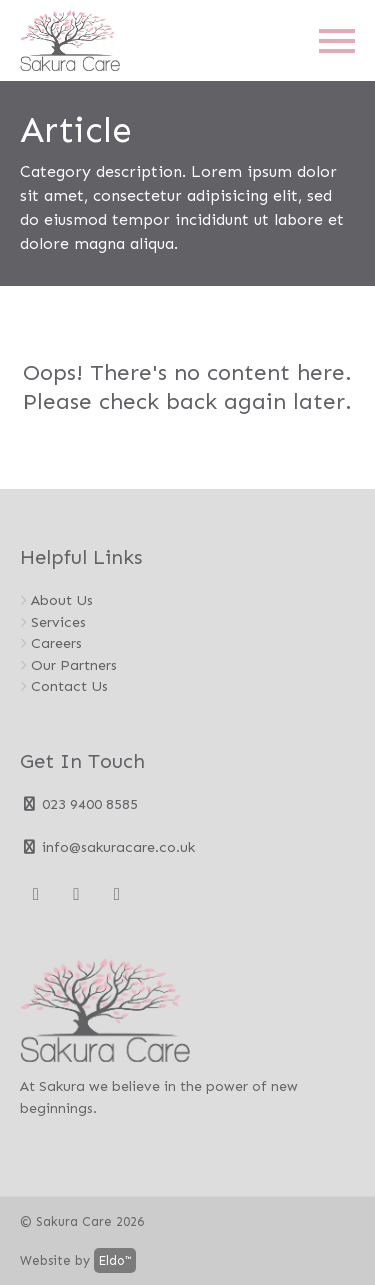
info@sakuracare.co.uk (107, 847)
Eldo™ (115, 1260)
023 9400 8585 (79, 804)
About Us (62, 600)
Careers (56, 643)
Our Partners (74, 665)
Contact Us (69, 686)
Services (58, 622)
